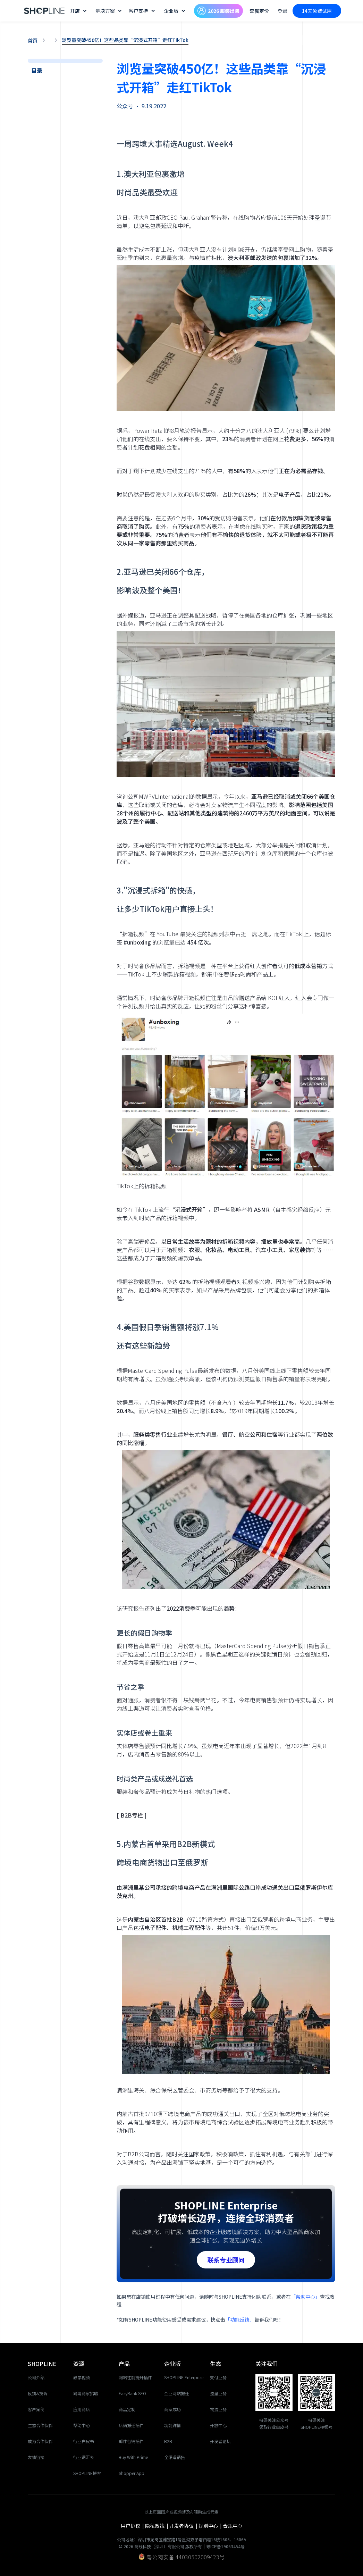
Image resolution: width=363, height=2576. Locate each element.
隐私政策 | (157, 2525)
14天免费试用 (317, 10)
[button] (79, 10)
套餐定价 (259, 10)
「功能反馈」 (239, 2319)
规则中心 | (211, 2525)
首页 (32, 40)
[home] (44, 11)
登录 (282, 10)
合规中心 (232, 2525)
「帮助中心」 (305, 2296)
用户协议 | (133, 2525)
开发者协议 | (184, 2525)
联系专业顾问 (226, 2259)
